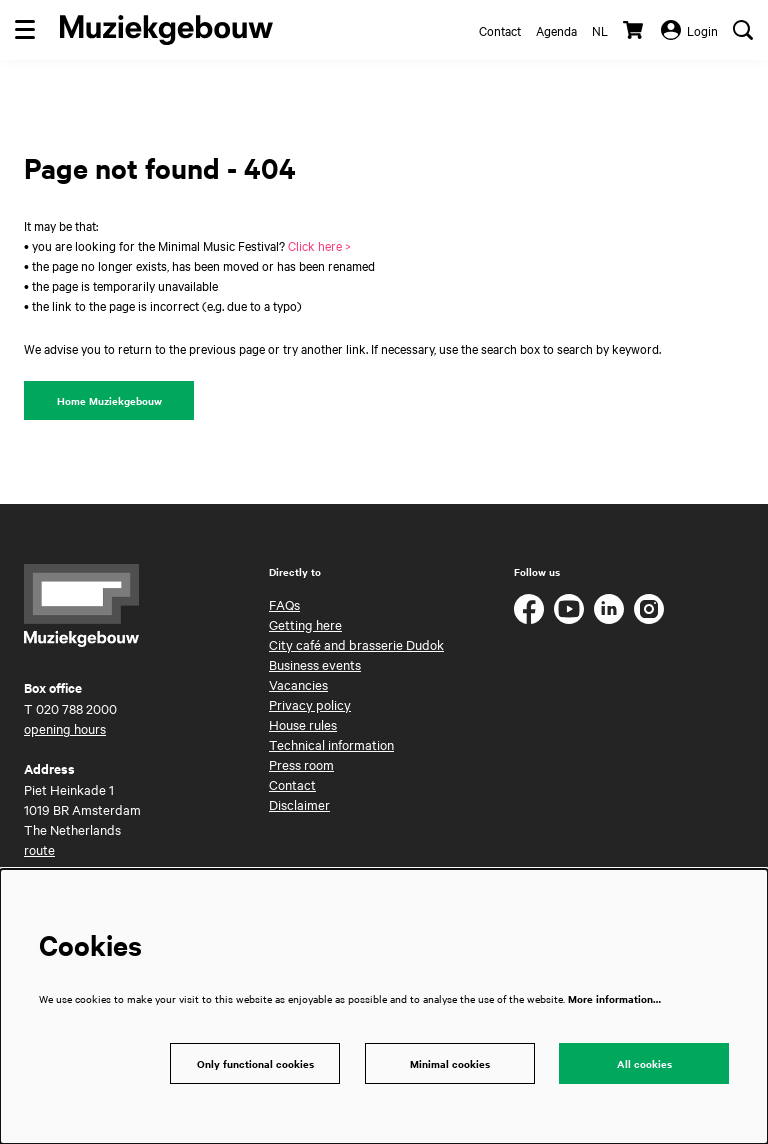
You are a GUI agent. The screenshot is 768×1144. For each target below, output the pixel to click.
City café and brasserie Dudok (356, 644)
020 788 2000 (76, 708)
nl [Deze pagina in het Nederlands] (600, 30)
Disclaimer (299, 804)
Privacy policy (310, 704)
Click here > (319, 245)
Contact (500, 30)
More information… (614, 998)
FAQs (284, 604)
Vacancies (298, 684)
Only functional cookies (255, 1063)
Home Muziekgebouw (109, 400)
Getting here (305, 624)
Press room (301, 764)
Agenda (556, 30)
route (39, 849)
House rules (303, 724)
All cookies (644, 1063)
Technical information (331, 744)
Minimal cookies (450, 1063)
